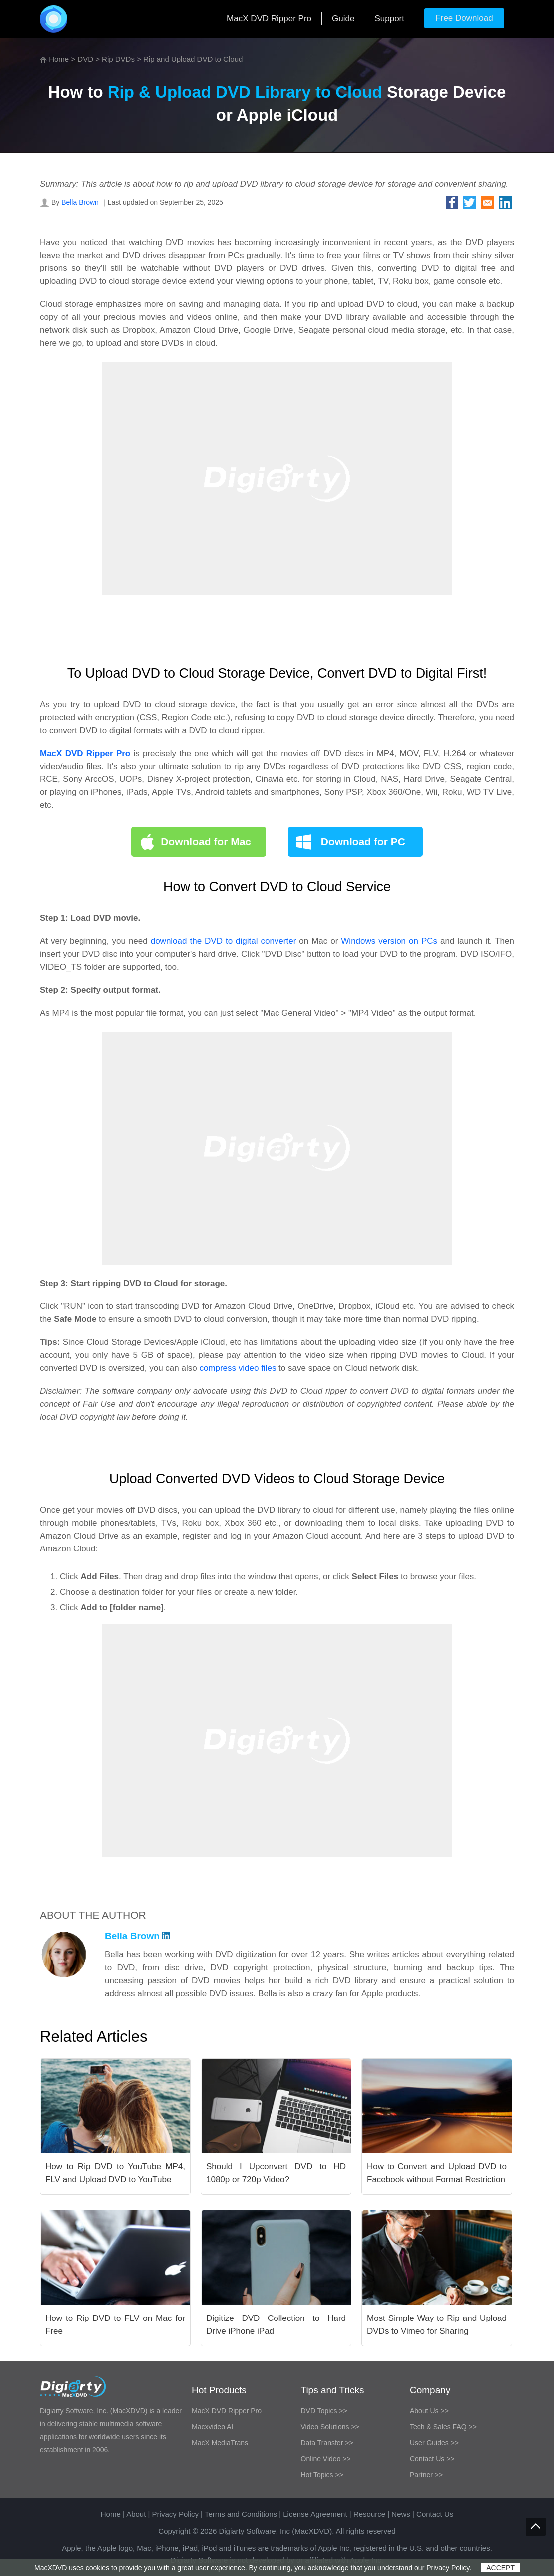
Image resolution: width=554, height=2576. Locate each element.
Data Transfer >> (327, 2443)
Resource (369, 2514)
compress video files (237, 1368)
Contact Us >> (432, 2459)
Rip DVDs (118, 59)
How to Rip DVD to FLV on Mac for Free (115, 2325)
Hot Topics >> (322, 2475)
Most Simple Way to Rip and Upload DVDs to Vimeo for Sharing (437, 2325)
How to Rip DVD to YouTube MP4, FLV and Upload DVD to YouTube (115, 2173)
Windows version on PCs (389, 941)
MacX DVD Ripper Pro (269, 18)
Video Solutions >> (330, 2427)
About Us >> (429, 2411)
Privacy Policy (175, 2514)
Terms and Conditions (241, 2514)
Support (389, 18)
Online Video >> (326, 2459)
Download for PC (363, 841)
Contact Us (434, 2514)
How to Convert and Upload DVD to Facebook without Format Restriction (437, 2173)
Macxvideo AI (212, 2427)
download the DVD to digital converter (223, 941)
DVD (85, 59)
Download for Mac (206, 841)
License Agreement (315, 2514)
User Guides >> (434, 2443)
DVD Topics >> (324, 2411)
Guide (343, 18)
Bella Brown (80, 202)
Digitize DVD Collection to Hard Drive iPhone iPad (276, 2325)
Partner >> (426, 2475)
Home (59, 59)
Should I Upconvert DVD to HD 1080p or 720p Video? (276, 2173)
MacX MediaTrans (220, 2443)
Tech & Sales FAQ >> (443, 2427)
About (136, 2514)
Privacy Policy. (448, 2568)
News (400, 2514)
